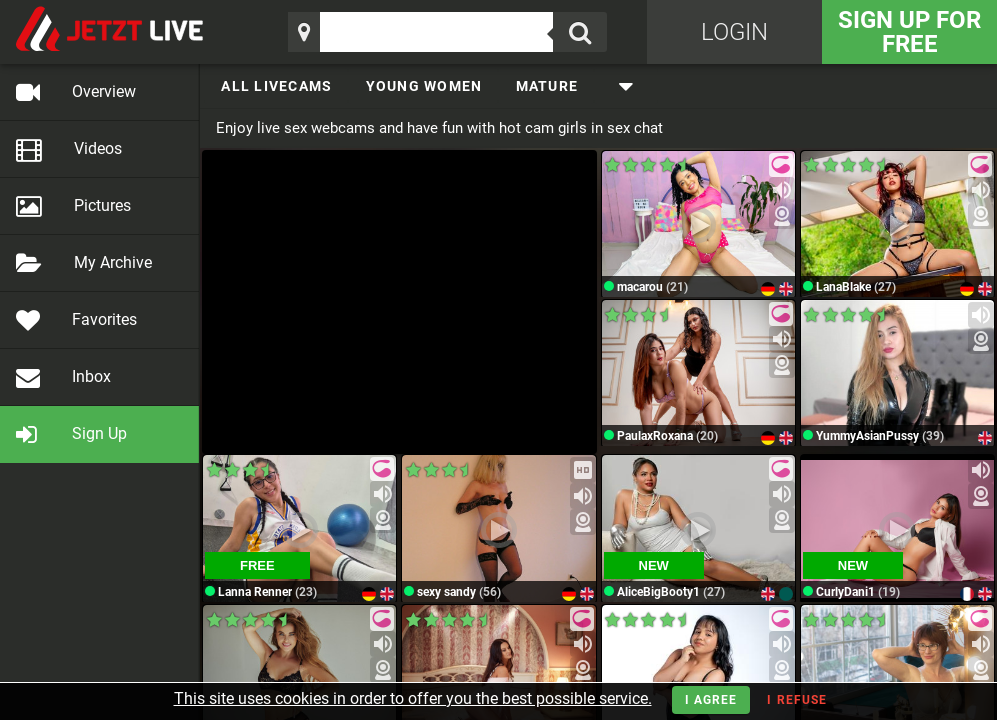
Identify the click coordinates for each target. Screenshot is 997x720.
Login (734, 32)
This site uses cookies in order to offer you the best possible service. (413, 698)
